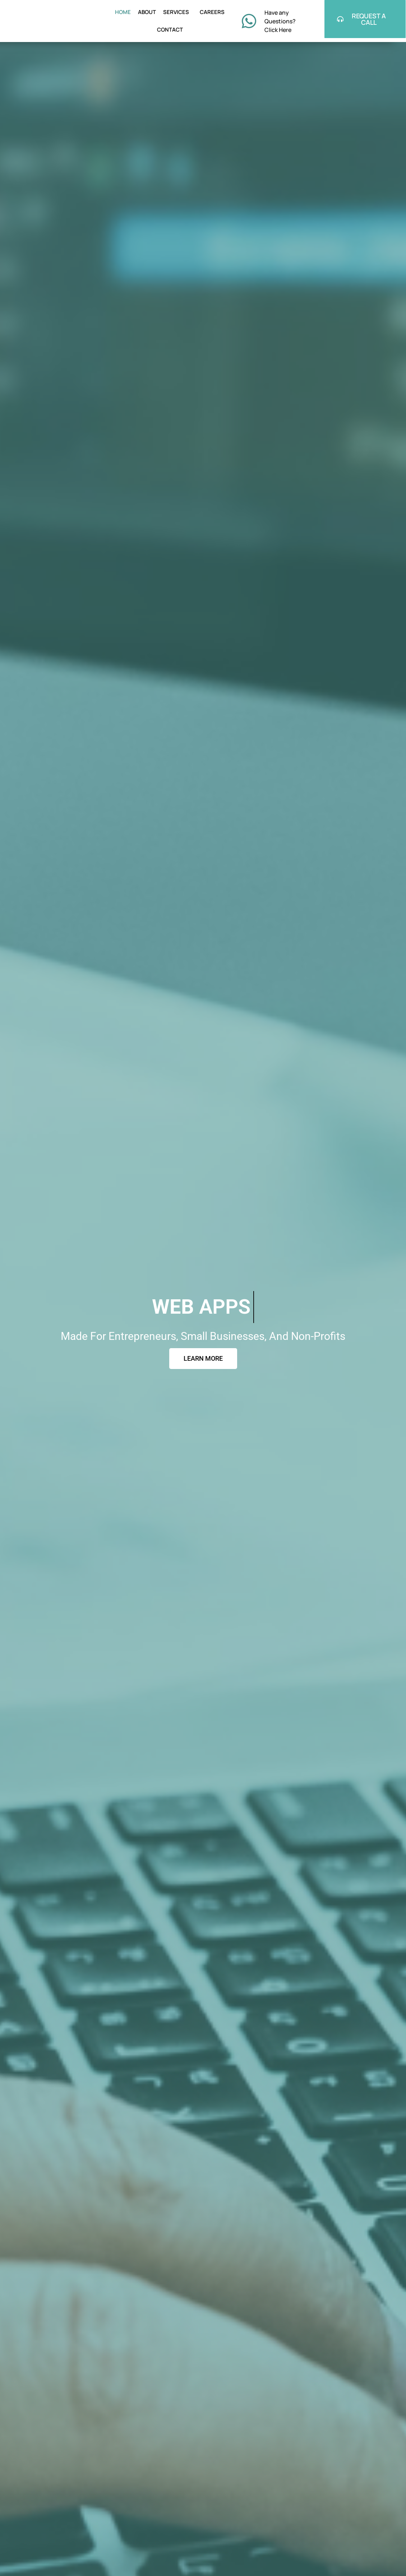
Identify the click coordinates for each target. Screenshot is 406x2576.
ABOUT (147, 12)
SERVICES (178, 12)
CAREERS (212, 12)
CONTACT (170, 29)
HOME (123, 12)
